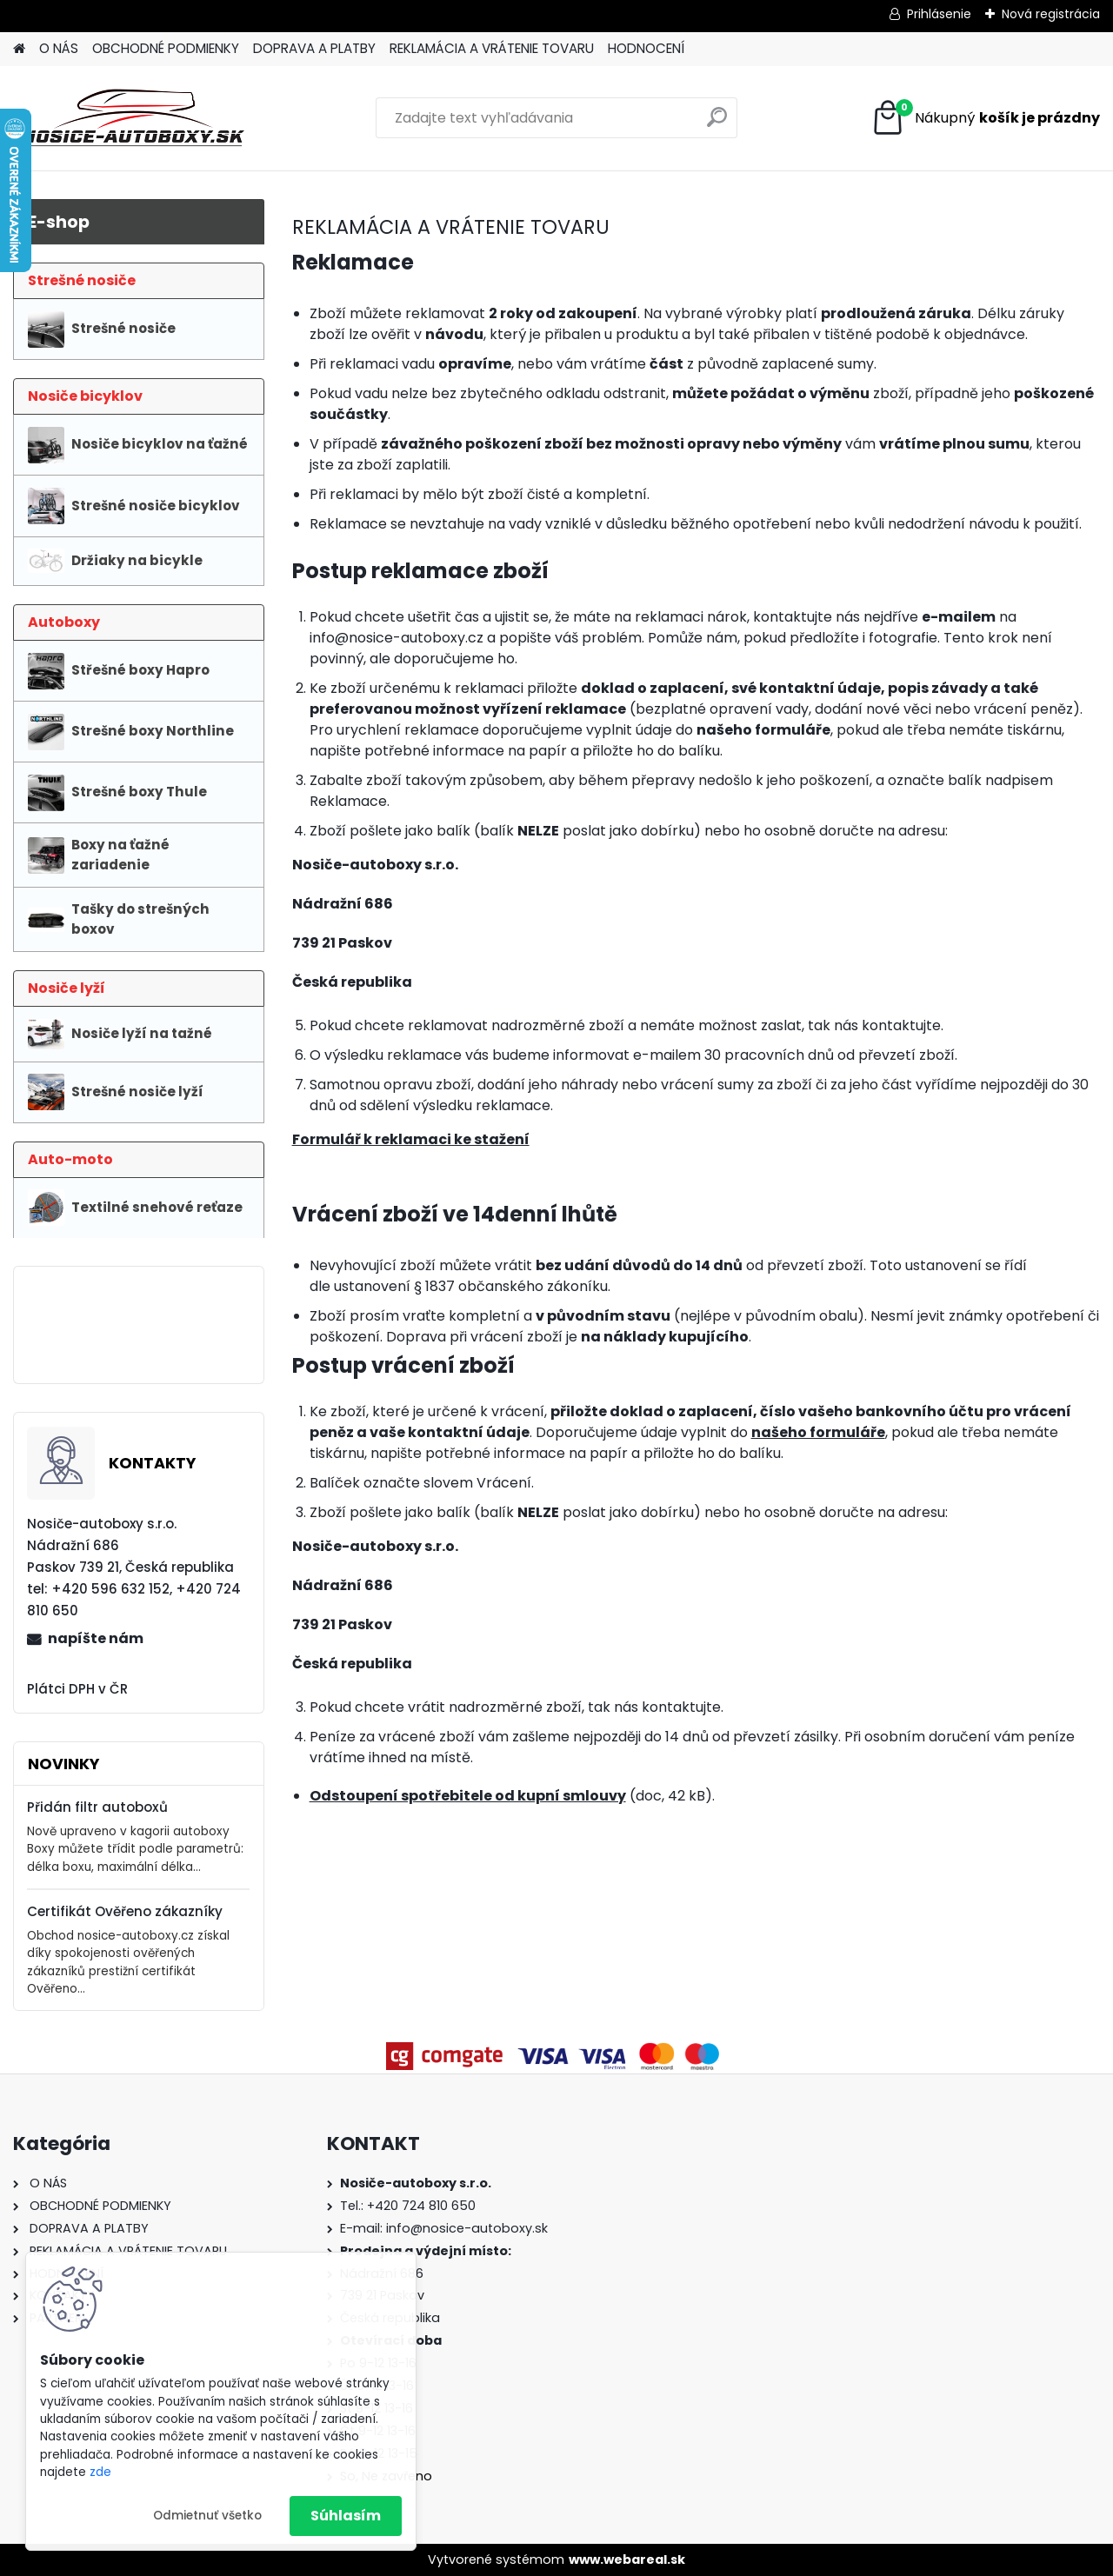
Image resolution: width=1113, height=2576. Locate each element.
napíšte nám (95, 1638)
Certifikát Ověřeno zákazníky (125, 1911)
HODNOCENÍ (646, 48)
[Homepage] (19, 49)
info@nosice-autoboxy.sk (467, 2228)
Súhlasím (345, 2516)
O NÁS (58, 48)
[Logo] (132, 118)
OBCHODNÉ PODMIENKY (165, 48)
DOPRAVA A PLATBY (314, 48)
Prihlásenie (939, 14)
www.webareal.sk (627, 2559)
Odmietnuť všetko (207, 2515)
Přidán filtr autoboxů (97, 1807)
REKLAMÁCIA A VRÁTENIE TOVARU (492, 48)
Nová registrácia (1051, 14)
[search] (717, 124)
